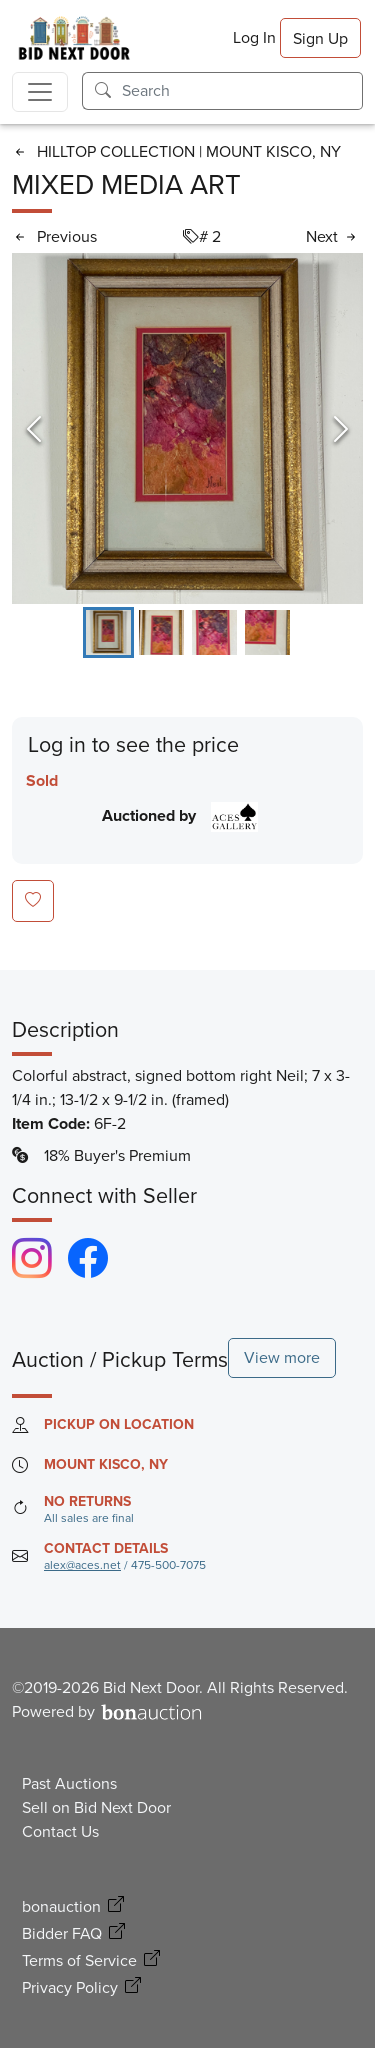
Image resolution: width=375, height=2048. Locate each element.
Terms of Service (79, 1960)
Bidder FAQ (62, 1933)
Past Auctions (69, 1783)
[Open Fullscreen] (187, 428)
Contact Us (60, 1831)
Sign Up (320, 38)
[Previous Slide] (34, 429)
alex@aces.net (82, 1565)
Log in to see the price (133, 746)
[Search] (242, 91)
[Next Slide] (341, 429)
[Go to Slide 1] (108, 632)
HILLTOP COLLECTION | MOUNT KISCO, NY (189, 151)
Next (322, 236)
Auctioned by (179, 815)
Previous (67, 236)
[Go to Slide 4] (267, 632)
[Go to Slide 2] (161, 632)
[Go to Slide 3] (214, 632)
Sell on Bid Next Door (96, 1807)
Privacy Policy (70, 1987)
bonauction (61, 1906)
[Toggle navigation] (40, 92)
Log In (254, 37)
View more (282, 1357)
